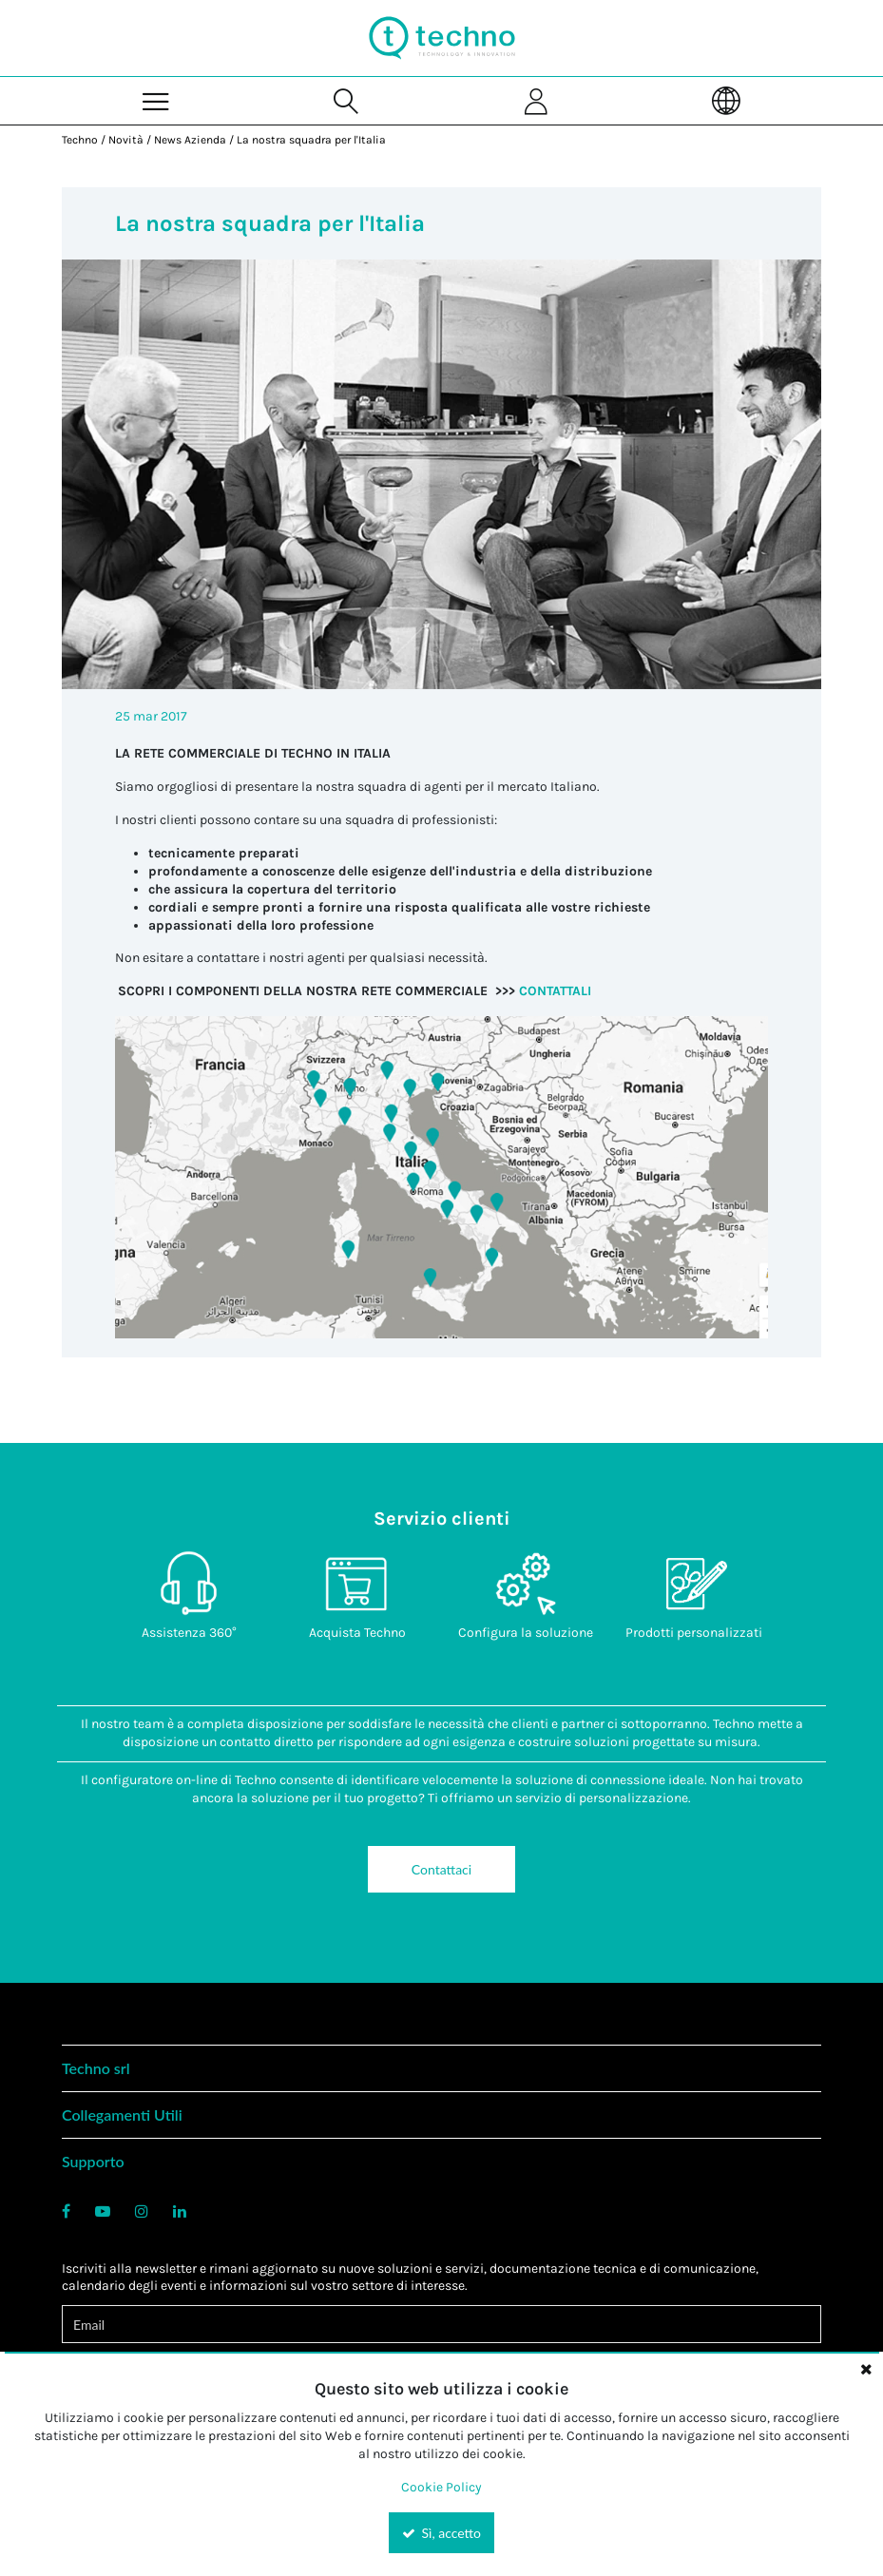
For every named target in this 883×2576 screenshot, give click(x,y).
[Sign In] (537, 100)
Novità (126, 139)
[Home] (442, 38)
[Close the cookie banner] (865, 2368)
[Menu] (157, 100)
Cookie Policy (441, 2487)
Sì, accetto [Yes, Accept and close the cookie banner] (441, 2533)
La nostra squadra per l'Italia (311, 139)
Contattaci (441, 1869)
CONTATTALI (555, 991)
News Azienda (190, 139)
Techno (80, 139)
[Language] (726, 100)
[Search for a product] (347, 100)
